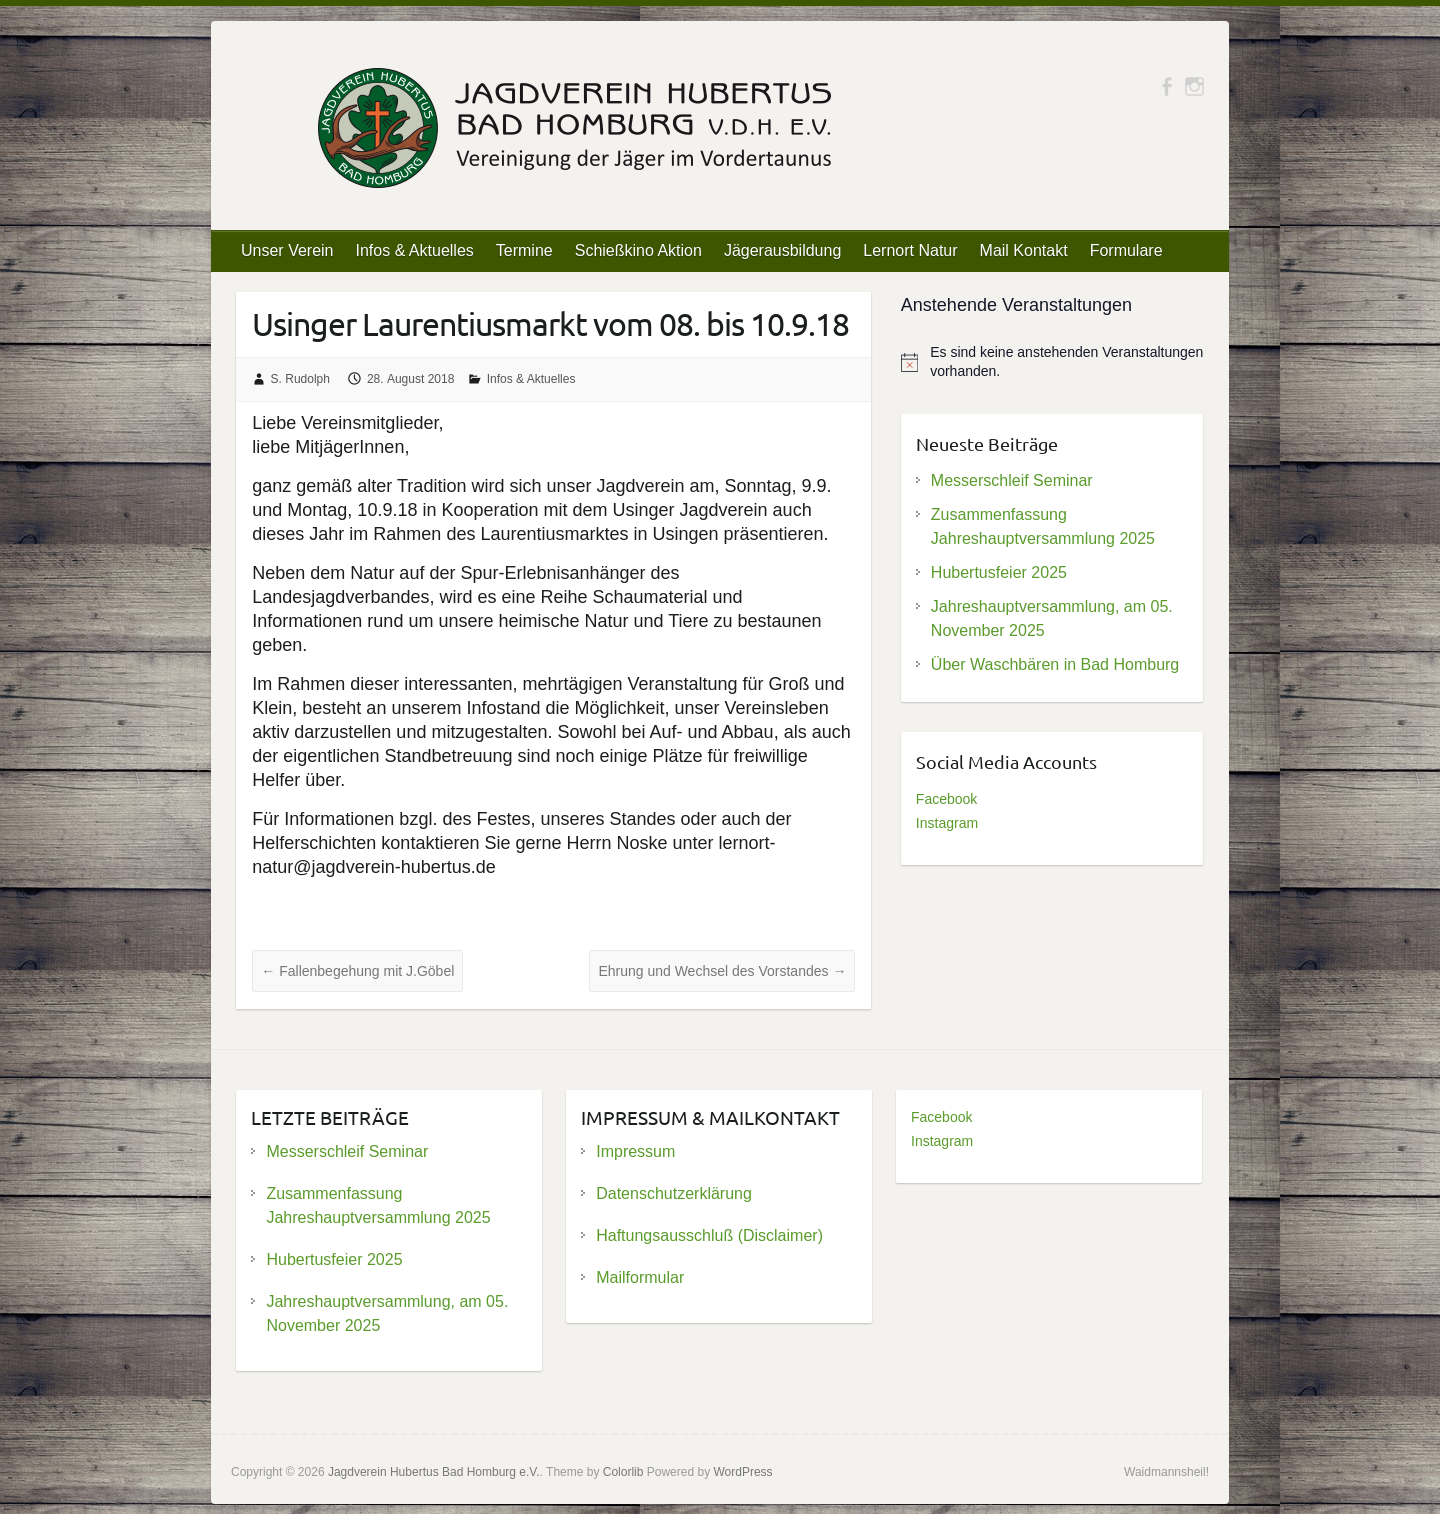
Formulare (1126, 250)
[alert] (1052, 362)
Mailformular (640, 1277)
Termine (524, 250)
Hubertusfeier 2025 (999, 572)
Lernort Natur (910, 250)
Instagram (947, 823)
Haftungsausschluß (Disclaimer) (709, 1235)
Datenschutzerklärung (674, 1193)
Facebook (946, 799)
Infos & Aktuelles (415, 250)
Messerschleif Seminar (1012, 480)
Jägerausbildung (782, 250)
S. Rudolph (300, 379)
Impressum (635, 1151)
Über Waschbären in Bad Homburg (1055, 664)
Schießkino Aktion (638, 250)
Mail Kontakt (1024, 250)
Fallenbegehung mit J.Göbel (357, 971)
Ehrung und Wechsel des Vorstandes (722, 971)
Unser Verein (287, 250)
